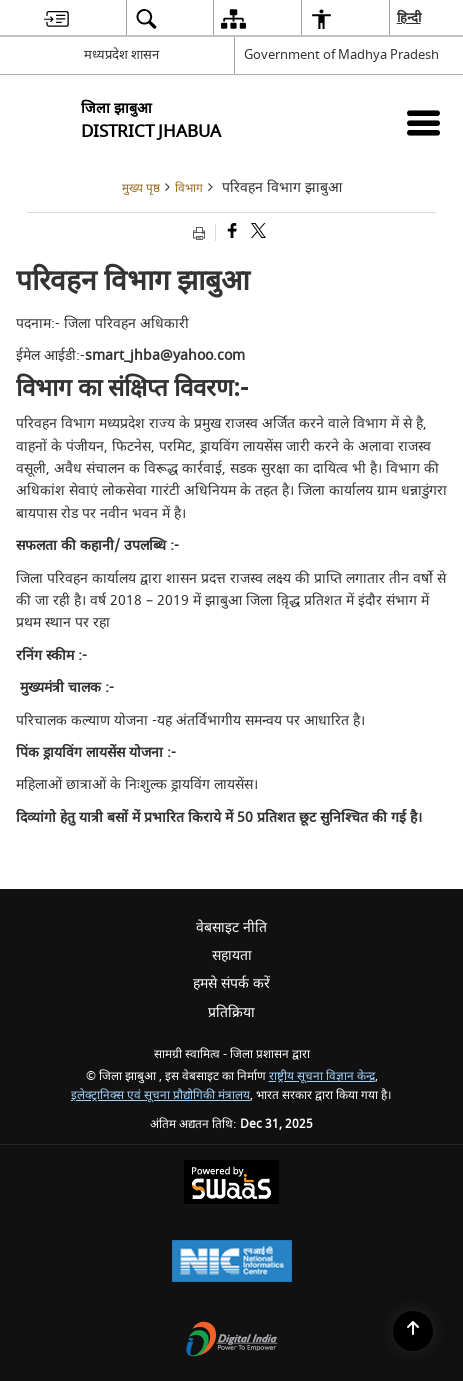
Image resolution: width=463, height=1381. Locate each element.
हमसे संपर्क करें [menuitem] (231, 983)
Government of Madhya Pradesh (341, 54)
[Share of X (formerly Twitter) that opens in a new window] (257, 232)
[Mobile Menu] (423, 122)
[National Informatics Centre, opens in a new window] (232, 1263)
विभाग (189, 188)
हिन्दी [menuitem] (410, 17)
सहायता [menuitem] (232, 955)
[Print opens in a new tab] (201, 232)
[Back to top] (413, 1331)
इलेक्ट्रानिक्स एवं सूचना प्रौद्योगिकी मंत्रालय (160, 1095)
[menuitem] (56, 18)
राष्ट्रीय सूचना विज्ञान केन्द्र (322, 1076)
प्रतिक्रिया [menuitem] (231, 1012)
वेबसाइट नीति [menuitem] (231, 927)
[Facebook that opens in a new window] (231, 232)
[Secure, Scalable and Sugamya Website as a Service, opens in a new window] (231, 1184)
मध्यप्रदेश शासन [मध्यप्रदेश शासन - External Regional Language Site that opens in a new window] (121, 54)
